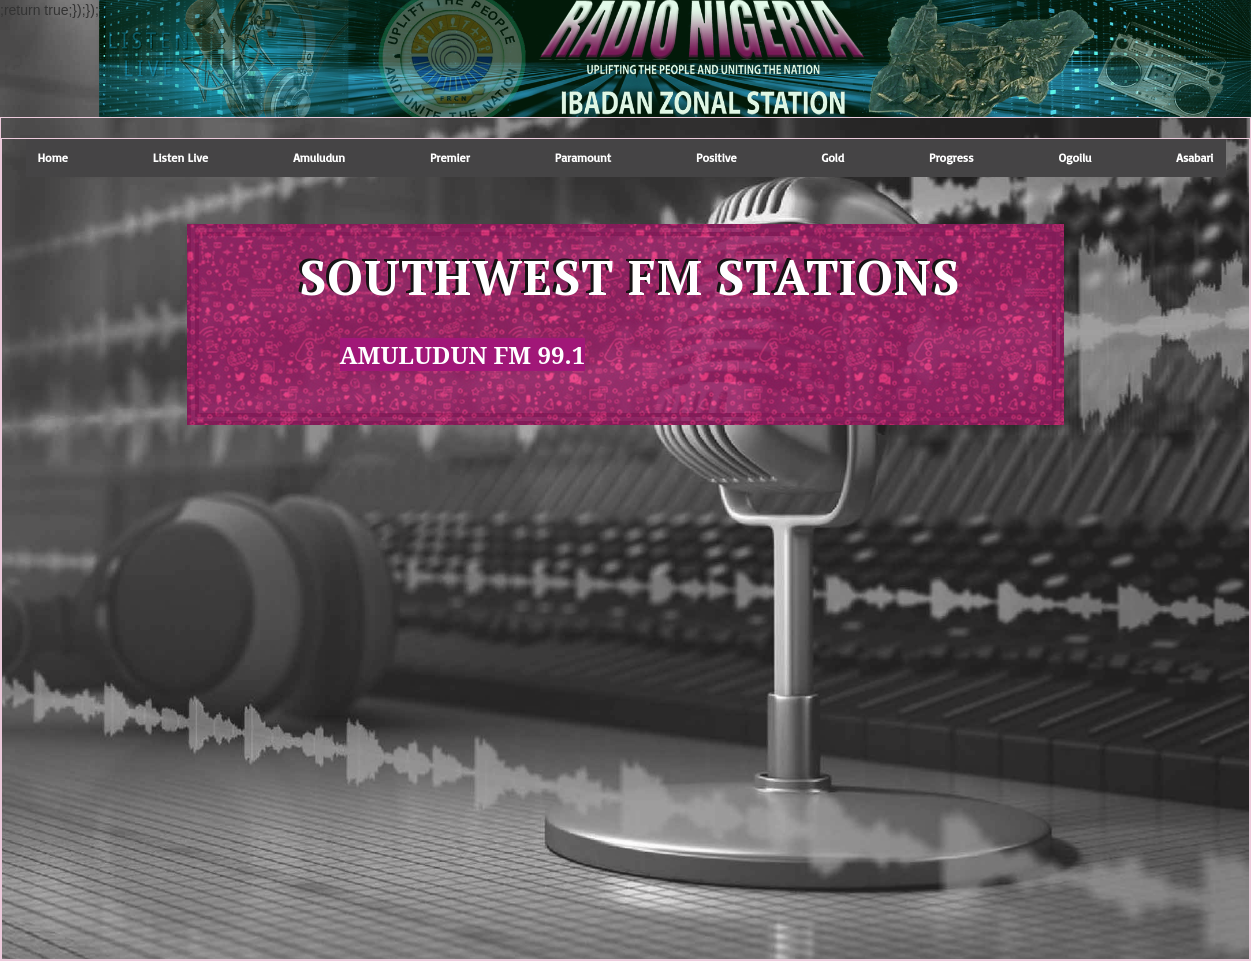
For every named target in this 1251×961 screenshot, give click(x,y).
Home (53, 157)
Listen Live (181, 157)
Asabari (1194, 157)
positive (716, 157)
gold (833, 157)
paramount (583, 157)
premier (450, 157)
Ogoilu (1074, 157)
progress (951, 157)
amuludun (319, 157)
